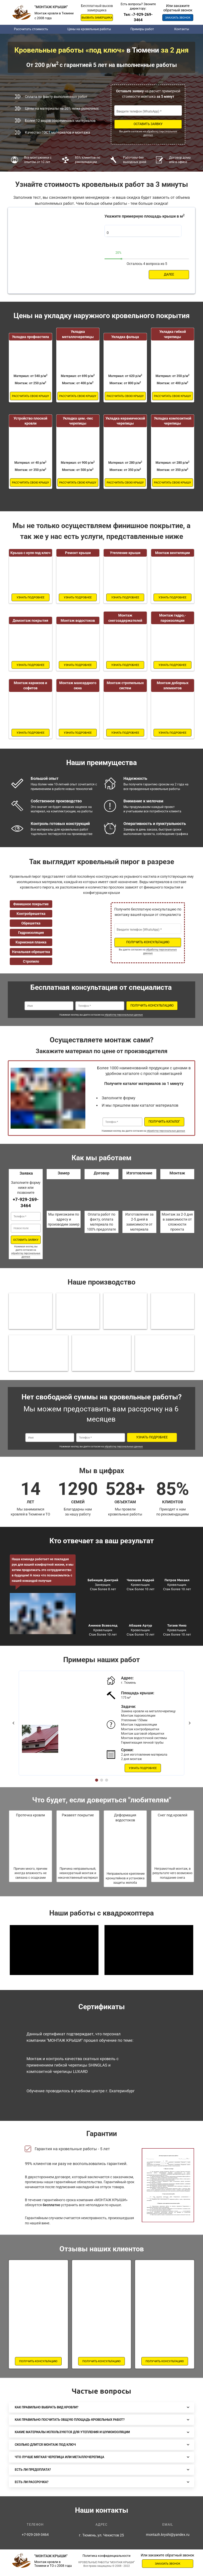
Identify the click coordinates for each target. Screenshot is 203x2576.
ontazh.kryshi (158, 2534)
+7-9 (25, 2534)
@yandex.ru (179, 2534)
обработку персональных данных (123, 1014)
